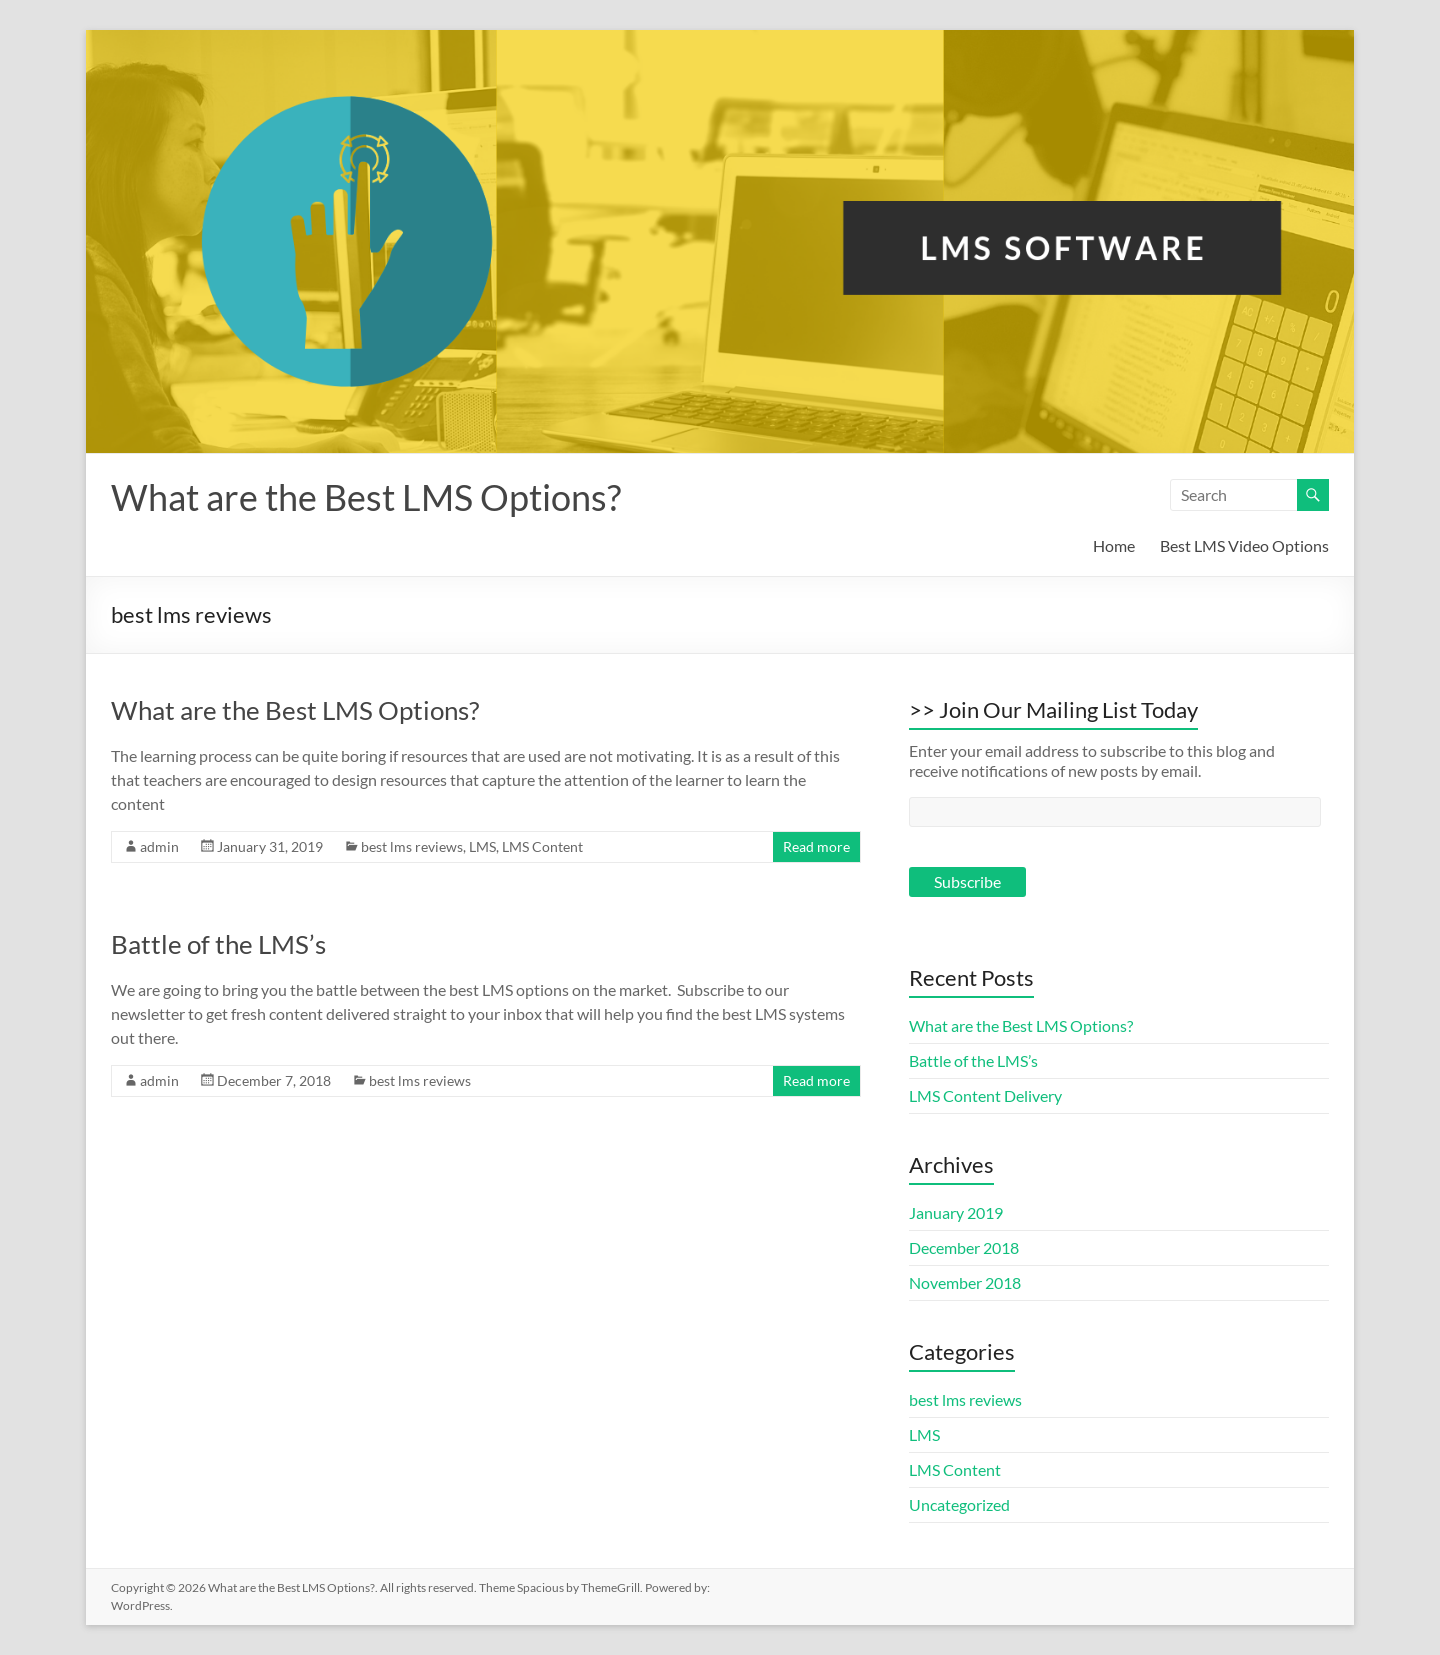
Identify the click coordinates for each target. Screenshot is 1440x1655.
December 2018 (964, 1247)
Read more (816, 846)
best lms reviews (412, 846)
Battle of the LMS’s (218, 944)
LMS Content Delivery (985, 1095)
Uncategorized (959, 1504)
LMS (482, 846)
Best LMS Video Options (1244, 545)
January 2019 (956, 1212)
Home (1114, 545)
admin (159, 846)
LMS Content (542, 846)
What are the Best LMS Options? (366, 497)
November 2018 (965, 1282)
